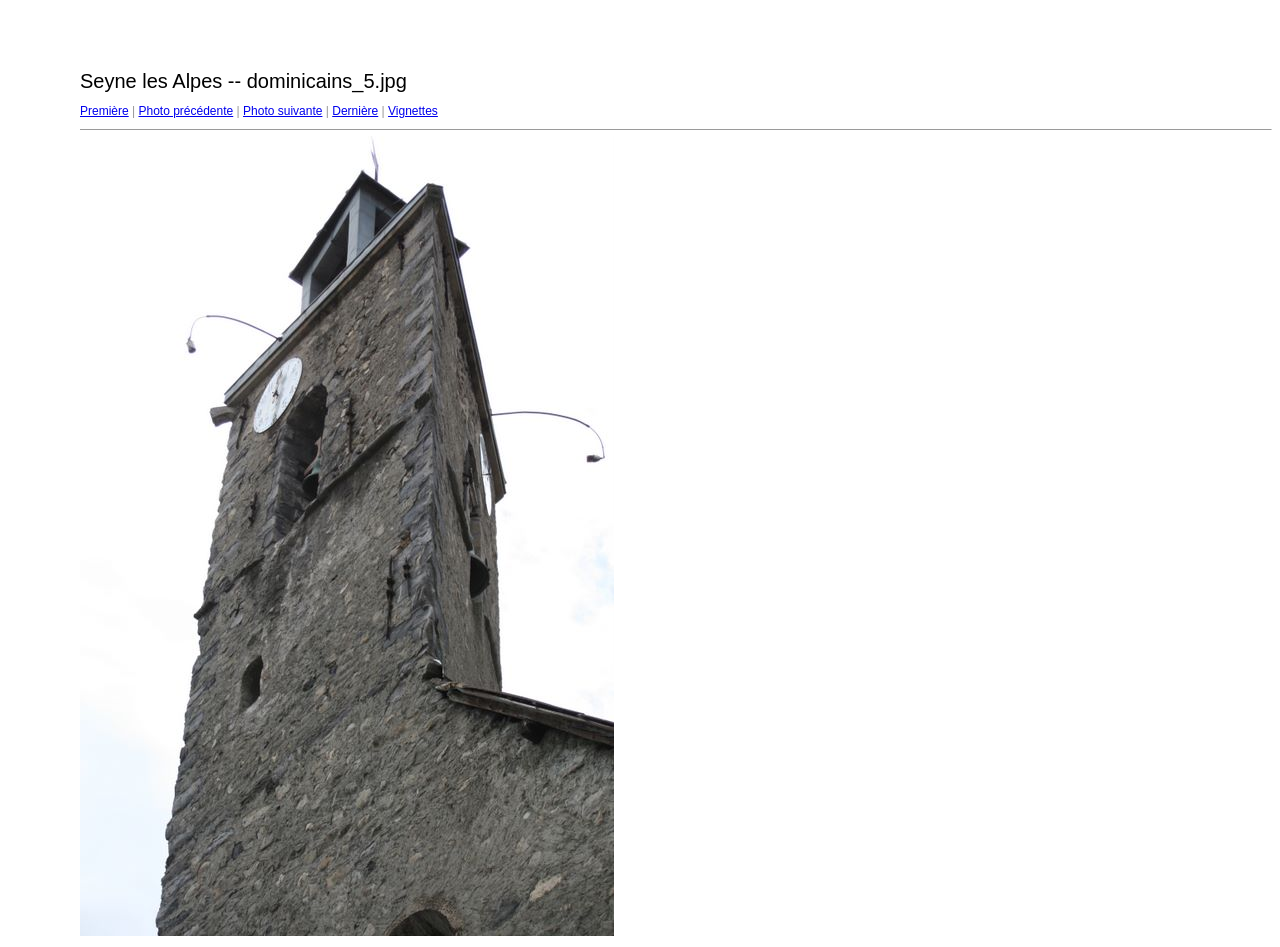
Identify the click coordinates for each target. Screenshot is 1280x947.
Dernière (355, 111)
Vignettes (413, 111)
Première (104, 111)
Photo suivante (282, 111)
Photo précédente (185, 111)
